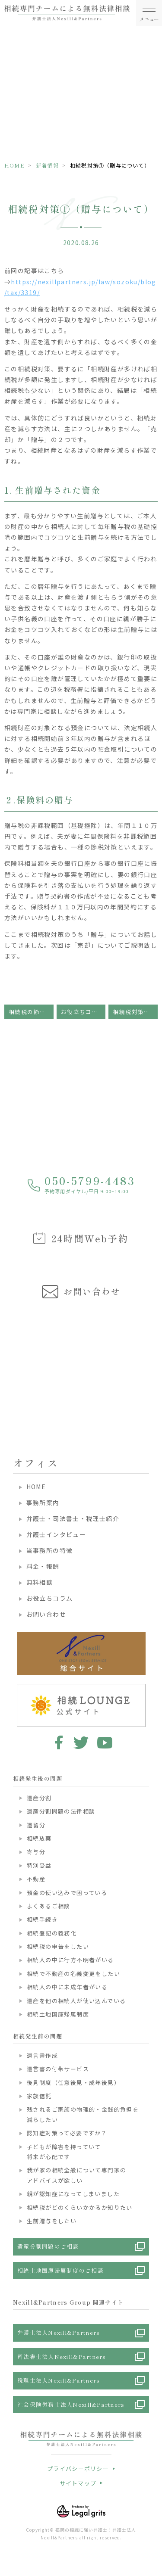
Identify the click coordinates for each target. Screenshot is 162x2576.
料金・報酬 (43, 1566)
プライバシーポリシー (78, 2468)
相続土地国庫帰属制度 (58, 2014)
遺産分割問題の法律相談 (61, 1811)
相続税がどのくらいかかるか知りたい (80, 2207)
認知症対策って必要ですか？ (67, 2133)
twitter (81, 1742)
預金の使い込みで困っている (67, 1892)
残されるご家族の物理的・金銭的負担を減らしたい (83, 2114)
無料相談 (39, 1582)
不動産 (36, 1879)
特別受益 (39, 1865)
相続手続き (42, 1919)
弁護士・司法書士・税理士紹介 (73, 1518)
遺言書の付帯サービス (58, 2069)
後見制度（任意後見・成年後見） (73, 2082)
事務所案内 (43, 1502)
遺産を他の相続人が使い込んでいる (76, 2001)
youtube (104, 1742)
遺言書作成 (42, 2055)
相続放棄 (39, 1838)
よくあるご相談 (48, 1906)
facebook (57, 1742)
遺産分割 (39, 1798)
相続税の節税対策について (31, 1012)
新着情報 (47, 165)
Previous (8, 1362)
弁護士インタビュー (56, 1534)
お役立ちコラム (83, 1012)
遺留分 (36, 1825)
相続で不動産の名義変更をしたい (73, 1973)
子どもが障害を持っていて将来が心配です (64, 2152)
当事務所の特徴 (49, 1550)
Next (154, 1362)
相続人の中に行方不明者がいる (70, 1960)
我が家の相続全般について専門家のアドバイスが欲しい (76, 2175)
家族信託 (39, 2096)
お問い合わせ (46, 1614)
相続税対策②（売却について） (135, 1012)
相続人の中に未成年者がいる (67, 1987)
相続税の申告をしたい (58, 1946)
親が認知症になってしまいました (73, 2194)
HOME (14, 165)
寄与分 (36, 1852)
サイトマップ (78, 2483)
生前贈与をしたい (51, 2221)
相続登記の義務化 (51, 1933)
